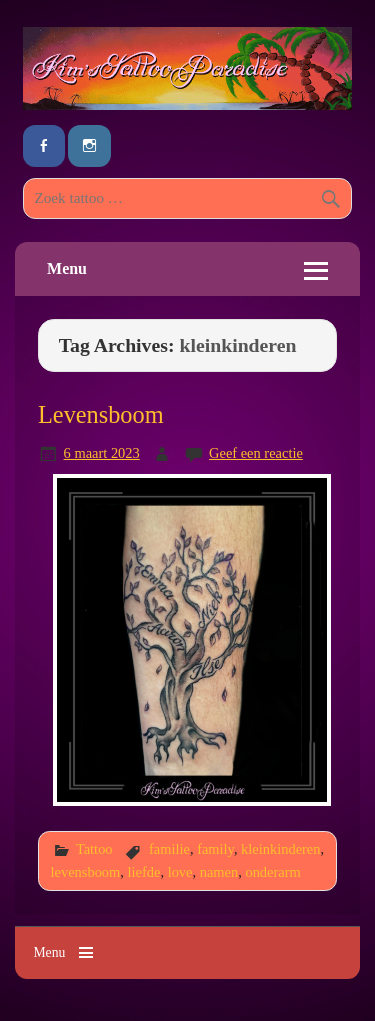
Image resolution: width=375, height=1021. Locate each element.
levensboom (86, 872)
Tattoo (94, 849)
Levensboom (101, 414)
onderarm (272, 872)
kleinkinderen (280, 849)
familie (169, 849)
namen (219, 872)
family (215, 849)
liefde (144, 872)
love (180, 872)
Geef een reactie (256, 453)
